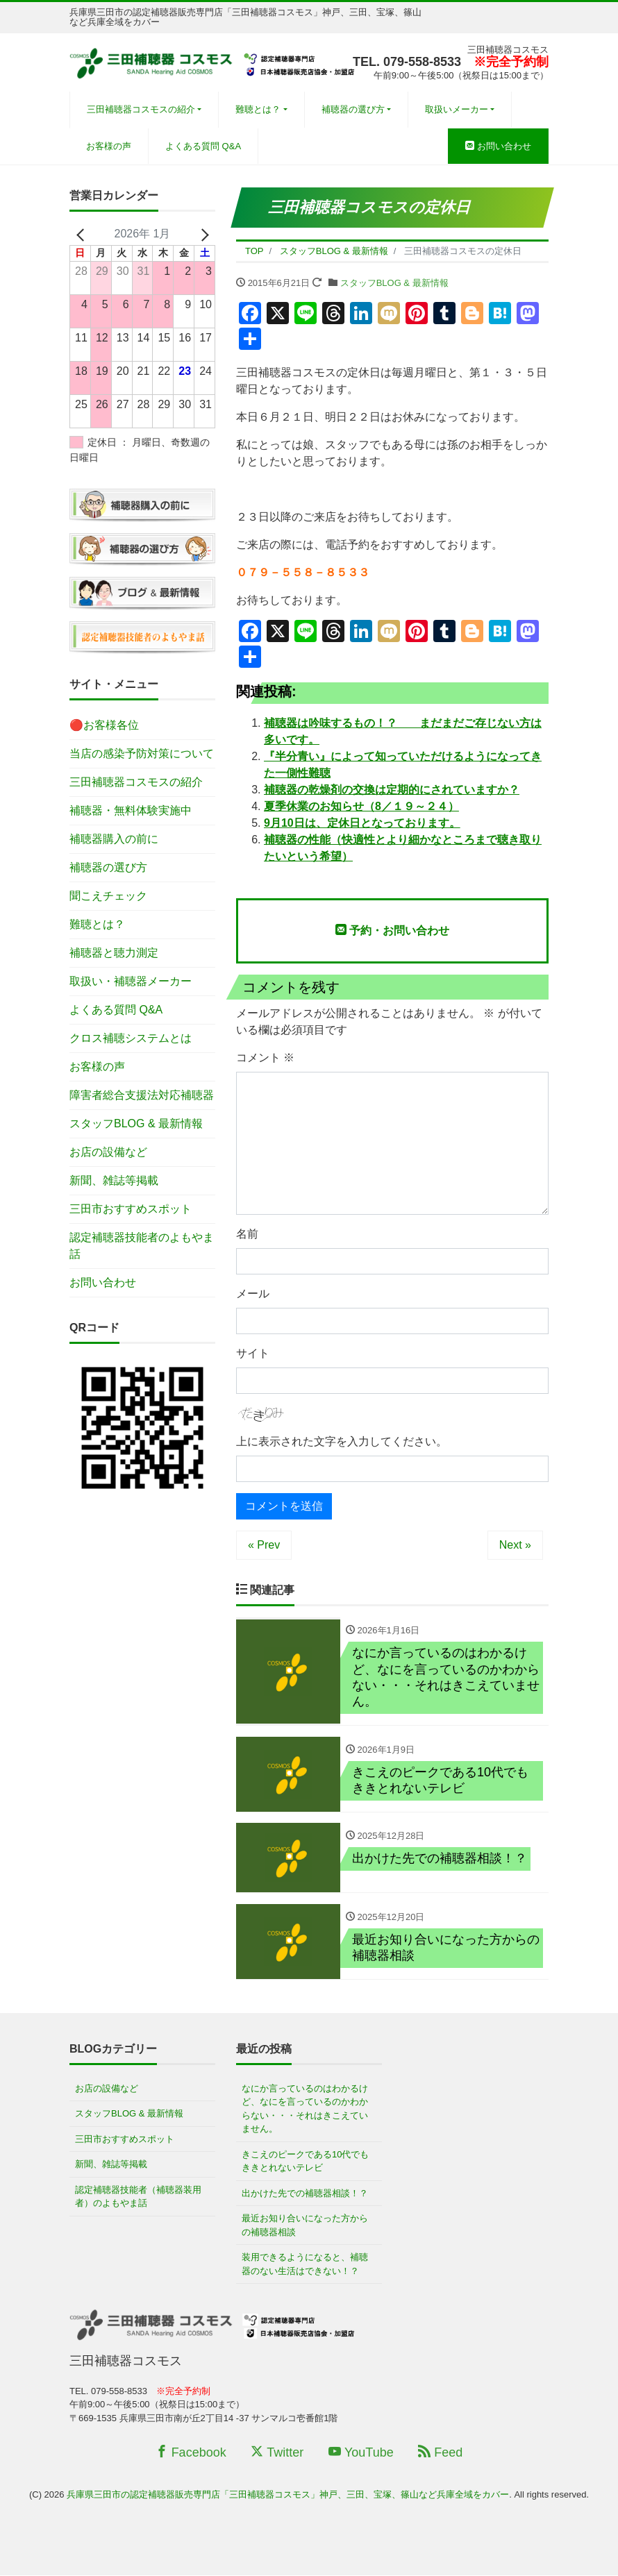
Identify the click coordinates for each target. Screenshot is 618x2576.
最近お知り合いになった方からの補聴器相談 (305, 2226)
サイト (252, 1353)
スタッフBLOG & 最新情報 (394, 283)
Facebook (191, 2453)
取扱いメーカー (456, 109)
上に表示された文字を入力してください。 (341, 1441)
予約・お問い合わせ (392, 930)
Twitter (277, 2453)
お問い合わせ (498, 146)
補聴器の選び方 (353, 109)
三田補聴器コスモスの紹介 (141, 109)
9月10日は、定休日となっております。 (362, 823)
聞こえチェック (108, 896)
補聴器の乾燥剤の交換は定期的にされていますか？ (391, 789)
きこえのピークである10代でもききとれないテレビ (305, 2162)
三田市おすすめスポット (130, 1209)
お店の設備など (108, 1152)
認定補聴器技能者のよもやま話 (141, 1245)
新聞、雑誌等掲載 (113, 1180)
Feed (440, 2453)
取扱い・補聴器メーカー (130, 981)
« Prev (264, 1545)
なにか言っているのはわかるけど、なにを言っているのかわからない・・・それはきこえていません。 (305, 2109)
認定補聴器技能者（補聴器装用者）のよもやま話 (138, 2197)
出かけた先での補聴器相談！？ (305, 2194)
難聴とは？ (258, 109)
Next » (515, 1545)
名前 (247, 1234)
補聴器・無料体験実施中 (130, 810)
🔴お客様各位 (104, 725)
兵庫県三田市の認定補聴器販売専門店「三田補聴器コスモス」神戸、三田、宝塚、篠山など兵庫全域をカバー (288, 2496)
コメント (265, 1057)
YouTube (361, 2453)
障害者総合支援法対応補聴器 (141, 1095)
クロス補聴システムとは (130, 1038)
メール (252, 1293)
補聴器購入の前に (113, 839)
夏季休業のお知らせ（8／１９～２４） (361, 806)
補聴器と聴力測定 (113, 953)
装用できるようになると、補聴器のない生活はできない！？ (305, 2265)
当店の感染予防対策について (141, 753)
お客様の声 (108, 146)
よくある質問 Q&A (203, 146)
